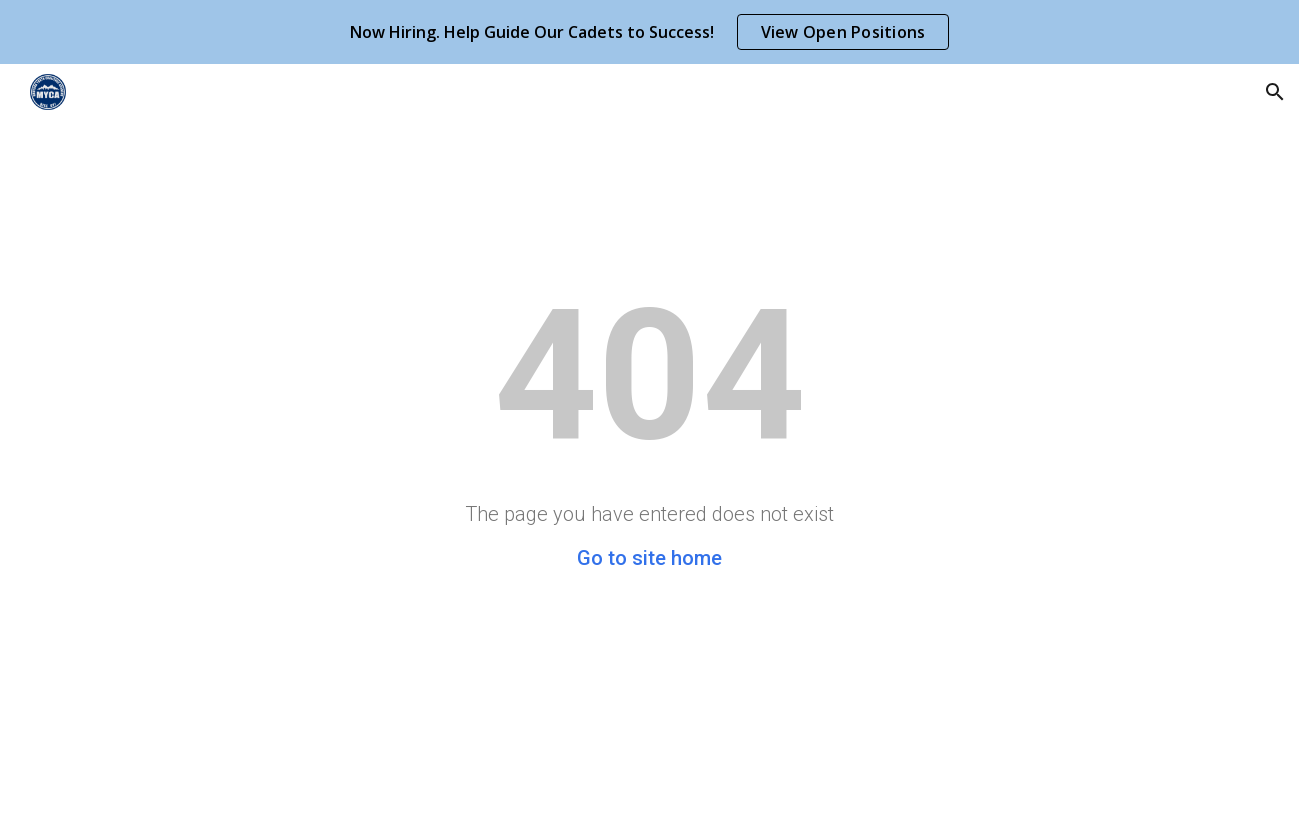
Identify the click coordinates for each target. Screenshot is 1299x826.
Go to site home (649, 558)
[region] (649, 32)
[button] (1275, 92)
